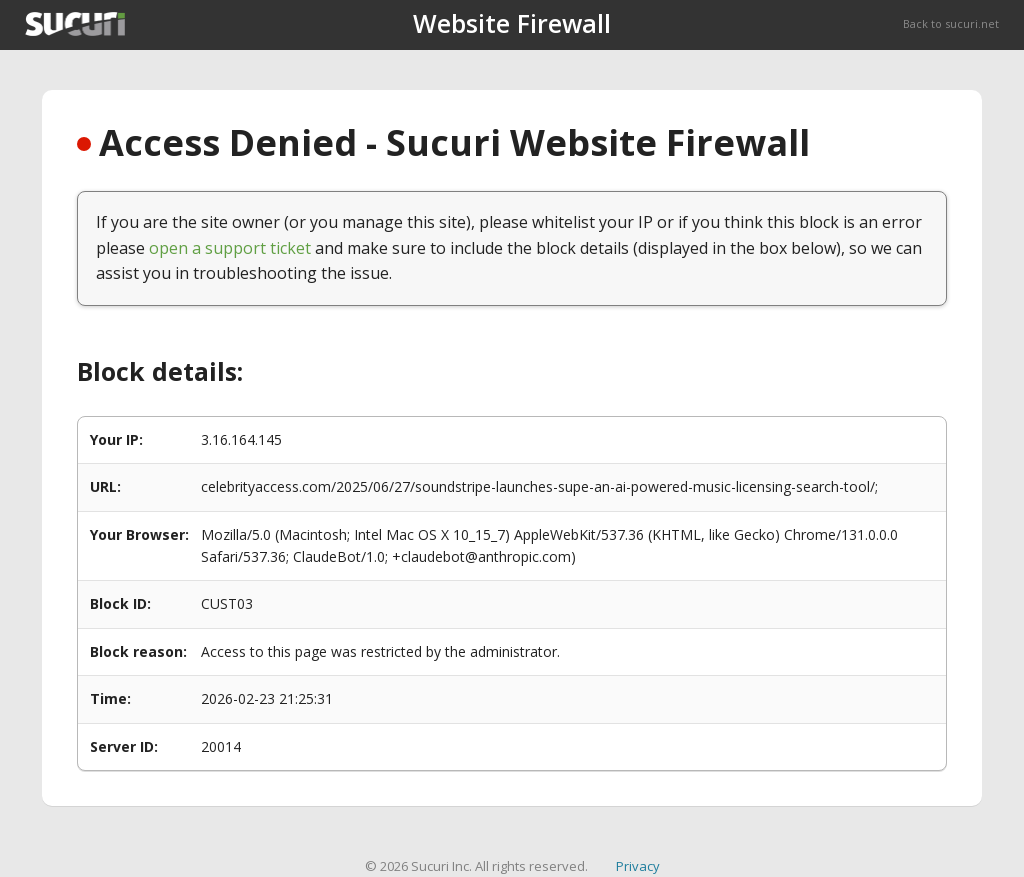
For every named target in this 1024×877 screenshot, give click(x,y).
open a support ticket (230, 248)
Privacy (638, 866)
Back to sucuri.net (951, 23)
